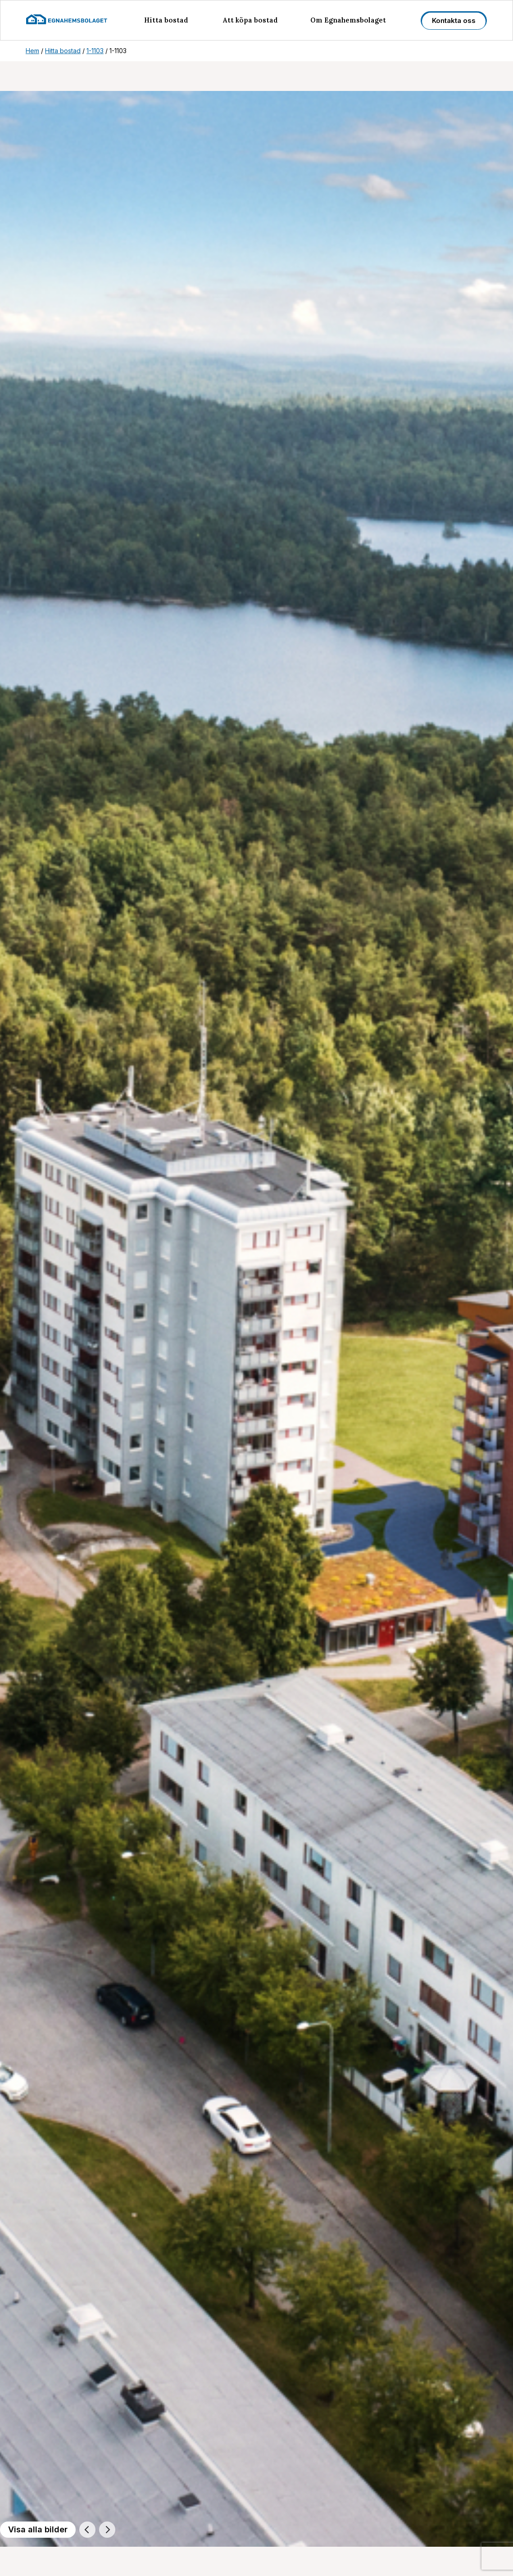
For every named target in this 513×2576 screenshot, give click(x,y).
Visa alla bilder (38, 2529)
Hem (32, 50)
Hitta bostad (166, 20)
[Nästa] (107, 2530)
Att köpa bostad (250, 20)
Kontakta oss (454, 20)
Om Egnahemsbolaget (348, 20)
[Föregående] (87, 2530)
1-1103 (95, 50)
